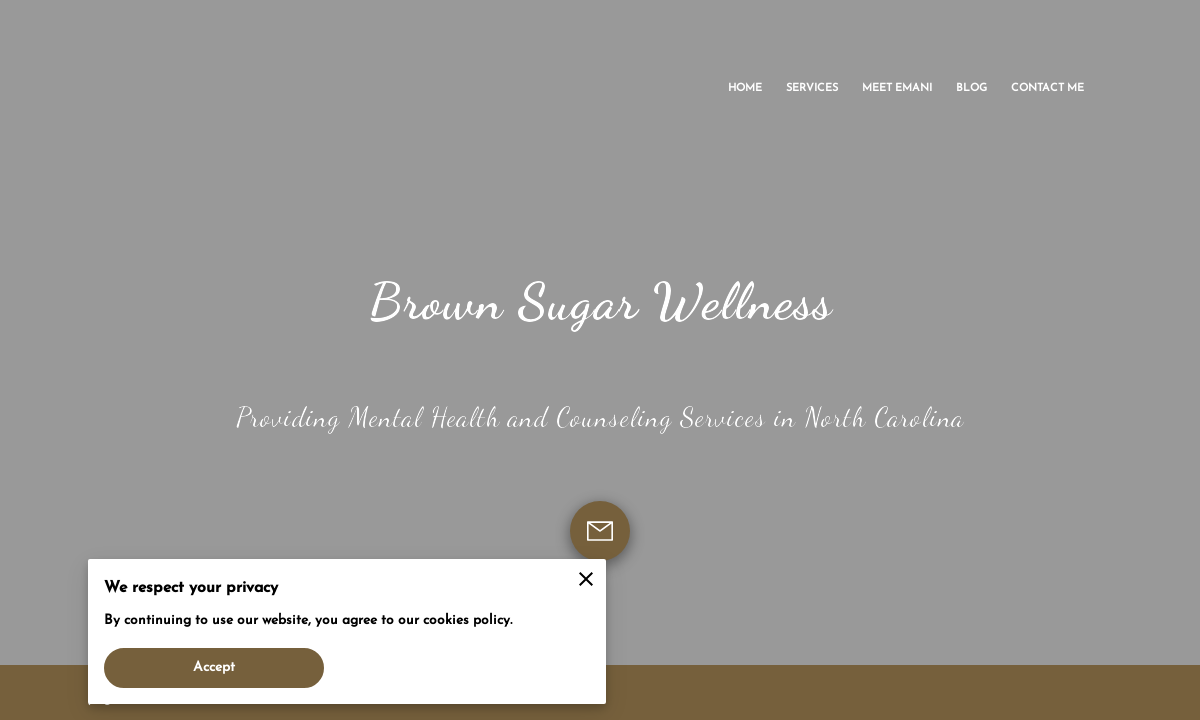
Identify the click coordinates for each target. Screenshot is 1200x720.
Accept (214, 667)
